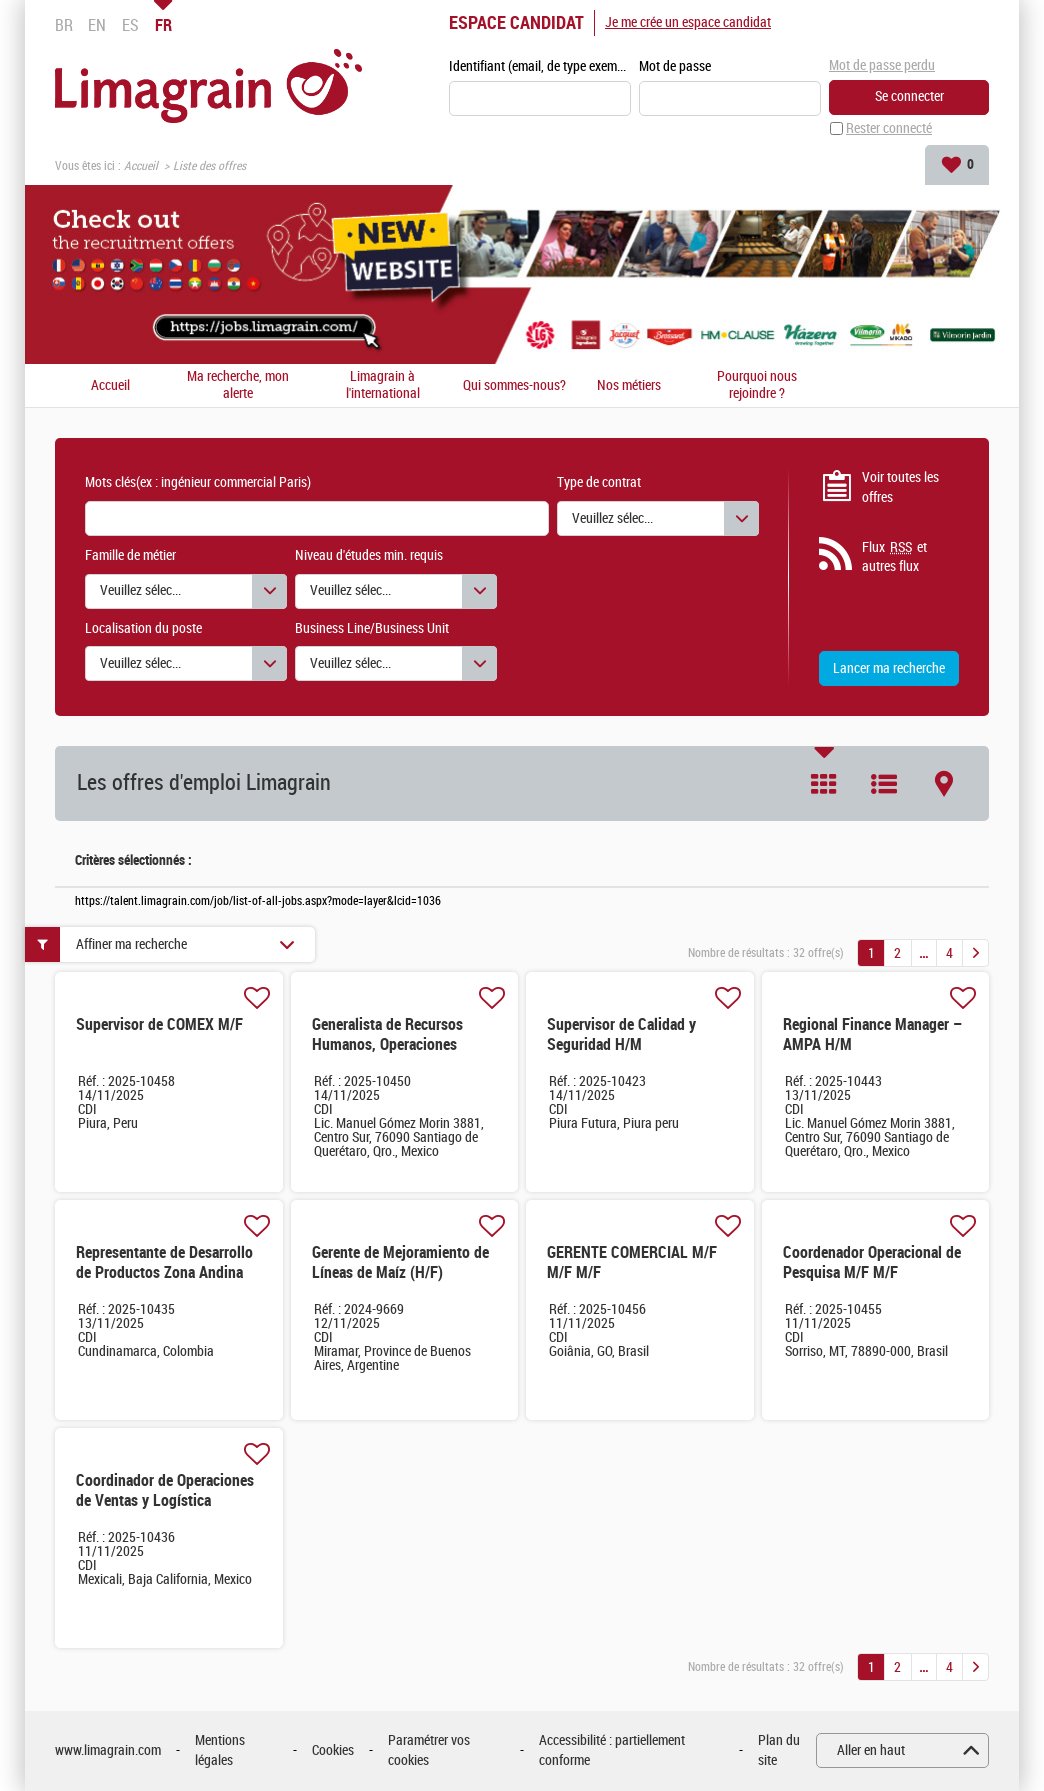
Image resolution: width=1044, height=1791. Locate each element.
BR (64, 25)
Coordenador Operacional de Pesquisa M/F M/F (872, 1262)
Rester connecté (889, 128)
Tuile (824, 784)
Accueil (141, 166)
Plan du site (779, 1750)
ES (130, 25)
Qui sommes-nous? (514, 386)
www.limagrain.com (108, 1750)
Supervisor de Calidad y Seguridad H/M (621, 1034)
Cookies (333, 1750)
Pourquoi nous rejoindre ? (757, 385)
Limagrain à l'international (383, 385)
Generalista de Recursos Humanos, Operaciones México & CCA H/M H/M (388, 1044)
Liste (884, 784)
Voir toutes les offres (900, 487)
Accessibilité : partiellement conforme (612, 1750)
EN (97, 25)
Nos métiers (629, 386)
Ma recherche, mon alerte (238, 385)
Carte (944, 784)
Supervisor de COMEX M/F (159, 1024)
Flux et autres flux (894, 557)
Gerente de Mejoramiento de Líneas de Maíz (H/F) (400, 1262)
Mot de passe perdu (882, 65)
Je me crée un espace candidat (688, 22)
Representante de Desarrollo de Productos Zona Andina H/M (164, 1272)
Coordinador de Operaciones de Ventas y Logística (165, 1490)
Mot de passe (675, 66)
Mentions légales (220, 1750)
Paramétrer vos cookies (429, 1750)
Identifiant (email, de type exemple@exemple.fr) (540, 66)
